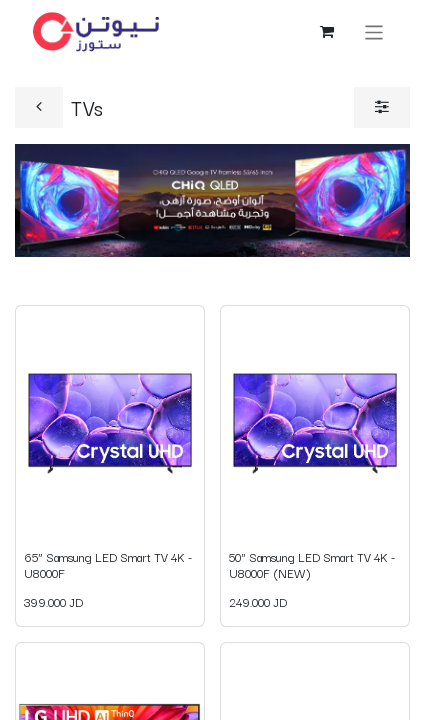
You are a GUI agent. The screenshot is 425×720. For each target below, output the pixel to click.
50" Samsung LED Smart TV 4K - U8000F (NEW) (312, 564)
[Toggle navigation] (374, 31)
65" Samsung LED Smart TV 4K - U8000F (108, 564)
